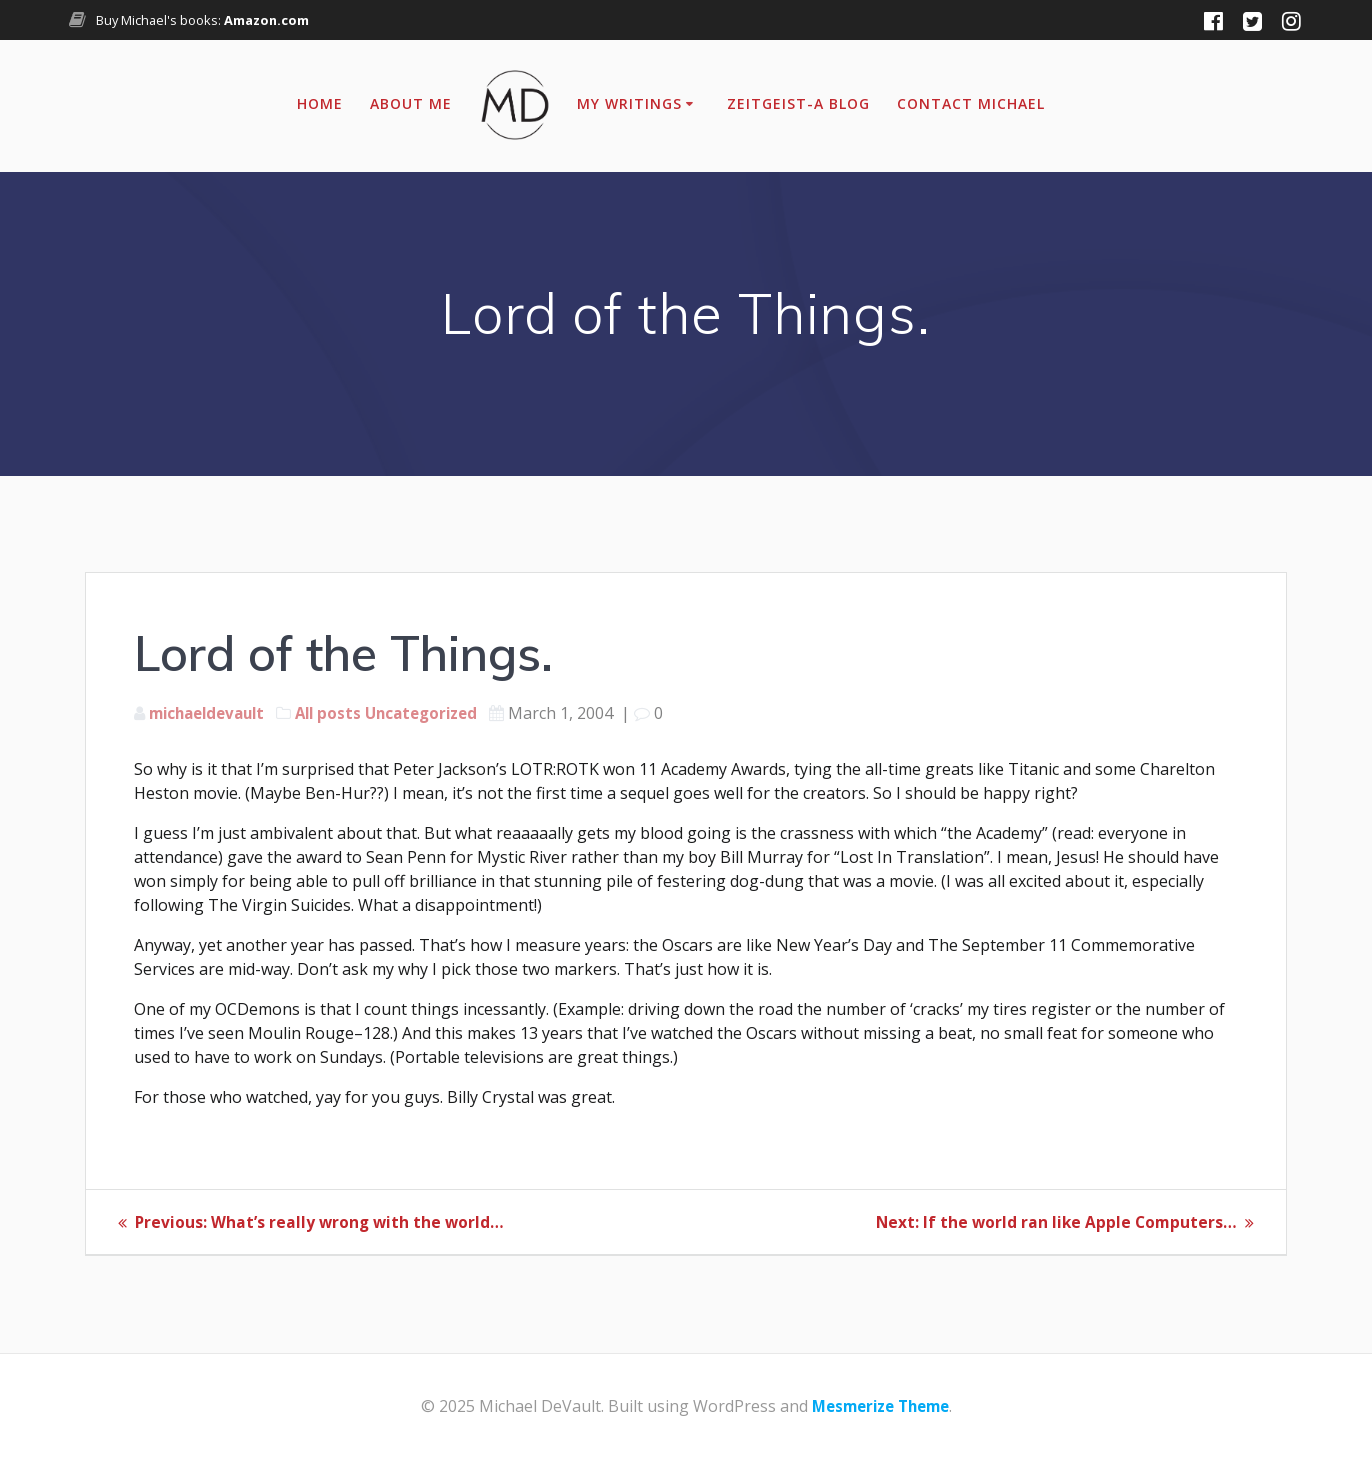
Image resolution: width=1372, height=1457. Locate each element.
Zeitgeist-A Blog (798, 103)
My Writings (629, 103)
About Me (411, 103)
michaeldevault (212, 713)
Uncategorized (439, 713)
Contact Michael (971, 103)
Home (320, 103)
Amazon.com (266, 20)
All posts (340, 713)
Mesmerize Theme (880, 1406)
